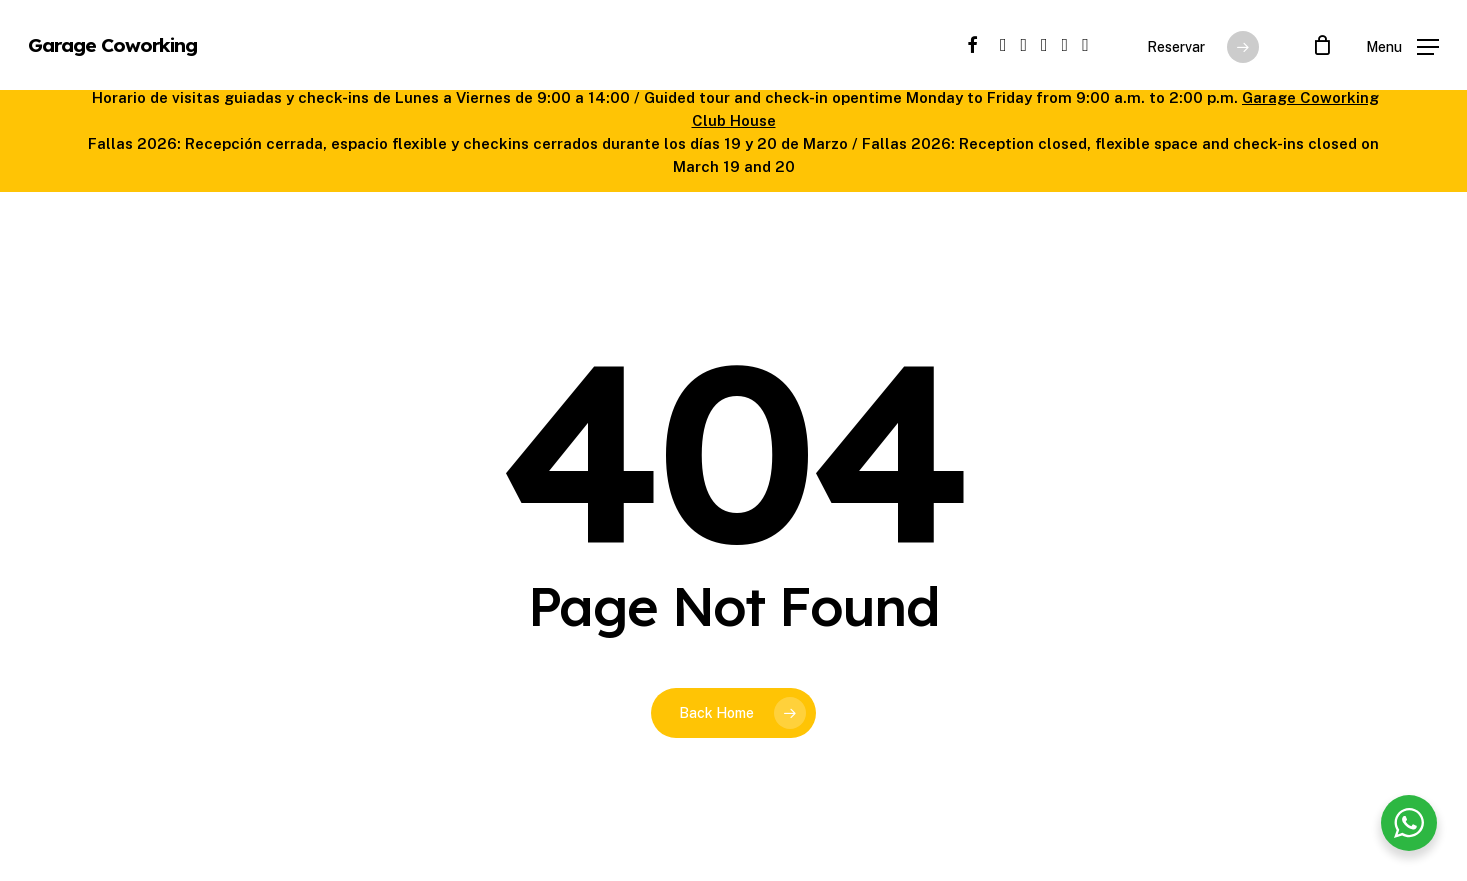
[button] (1402, 45)
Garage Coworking (112, 45)
